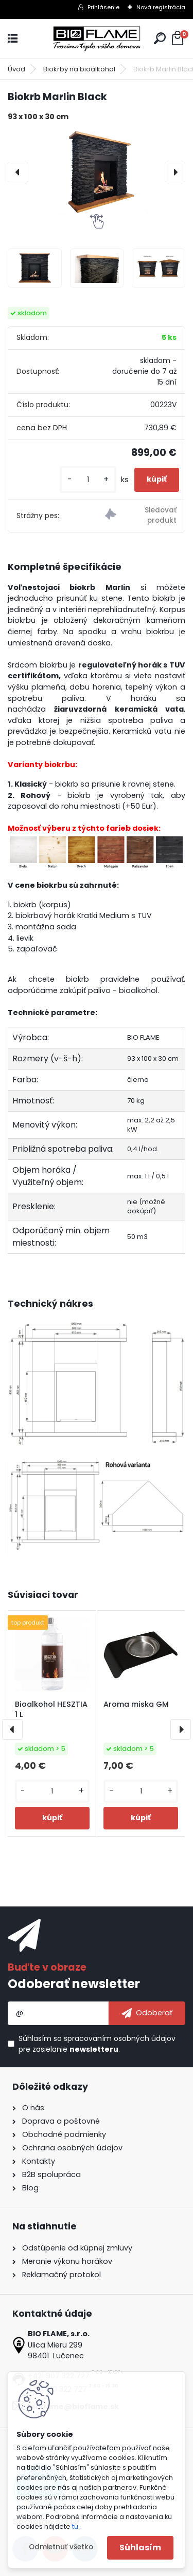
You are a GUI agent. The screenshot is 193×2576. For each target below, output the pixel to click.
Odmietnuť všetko (61, 2547)
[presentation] (18, 172)
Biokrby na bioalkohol (79, 69)
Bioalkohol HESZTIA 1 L (51, 1709)
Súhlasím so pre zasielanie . (97, 2043)
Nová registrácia (160, 7)
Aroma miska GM (136, 1704)
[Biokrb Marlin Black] (96, 172)
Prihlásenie (103, 7)
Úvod (16, 69)
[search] (160, 38)
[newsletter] (147, 2013)
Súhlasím (140, 2547)
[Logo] (97, 39)
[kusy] (88, 480)
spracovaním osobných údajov (120, 2038)
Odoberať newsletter (74, 1983)
